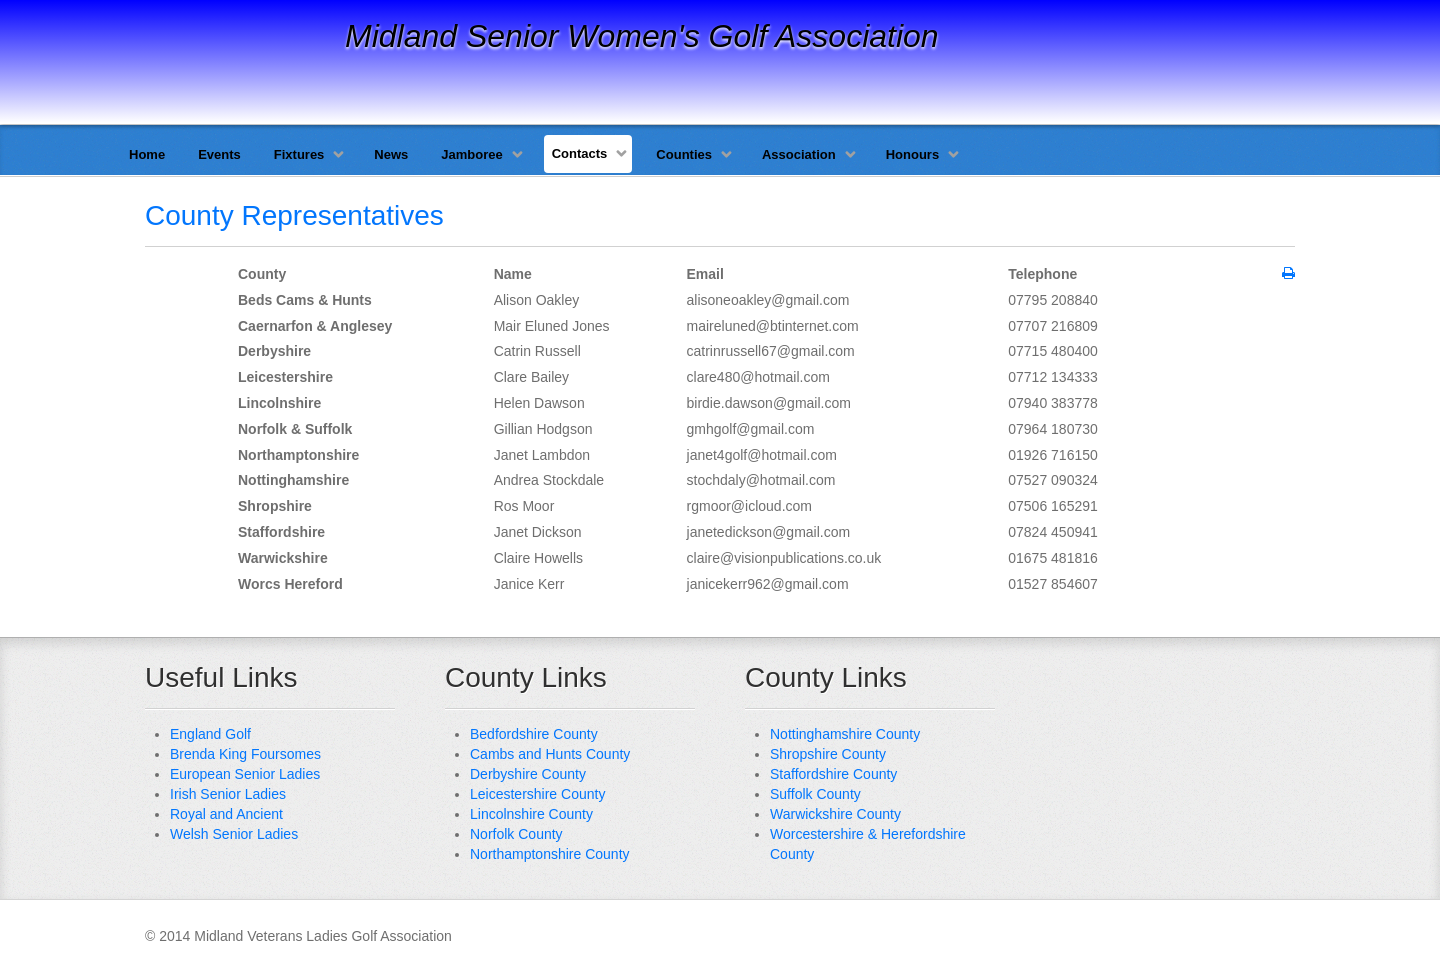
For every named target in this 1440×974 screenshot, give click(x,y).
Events (219, 154)
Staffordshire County (833, 774)
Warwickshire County (835, 814)
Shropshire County (828, 754)
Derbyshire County (528, 774)
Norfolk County (516, 834)
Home (147, 154)
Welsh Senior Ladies (234, 834)
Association (799, 154)
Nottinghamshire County (845, 734)
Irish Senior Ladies (228, 794)
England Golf (210, 734)
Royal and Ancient (226, 814)
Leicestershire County (537, 794)
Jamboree (471, 154)
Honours (912, 154)
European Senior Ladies (245, 774)
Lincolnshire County (531, 814)
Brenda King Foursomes (245, 754)
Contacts (580, 153)
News (391, 154)
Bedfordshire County (534, 734)
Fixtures (299, 154)
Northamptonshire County (550, 854)
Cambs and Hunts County (550, 754)
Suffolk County (815, 794)
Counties (684, 154)
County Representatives (294, 215)
